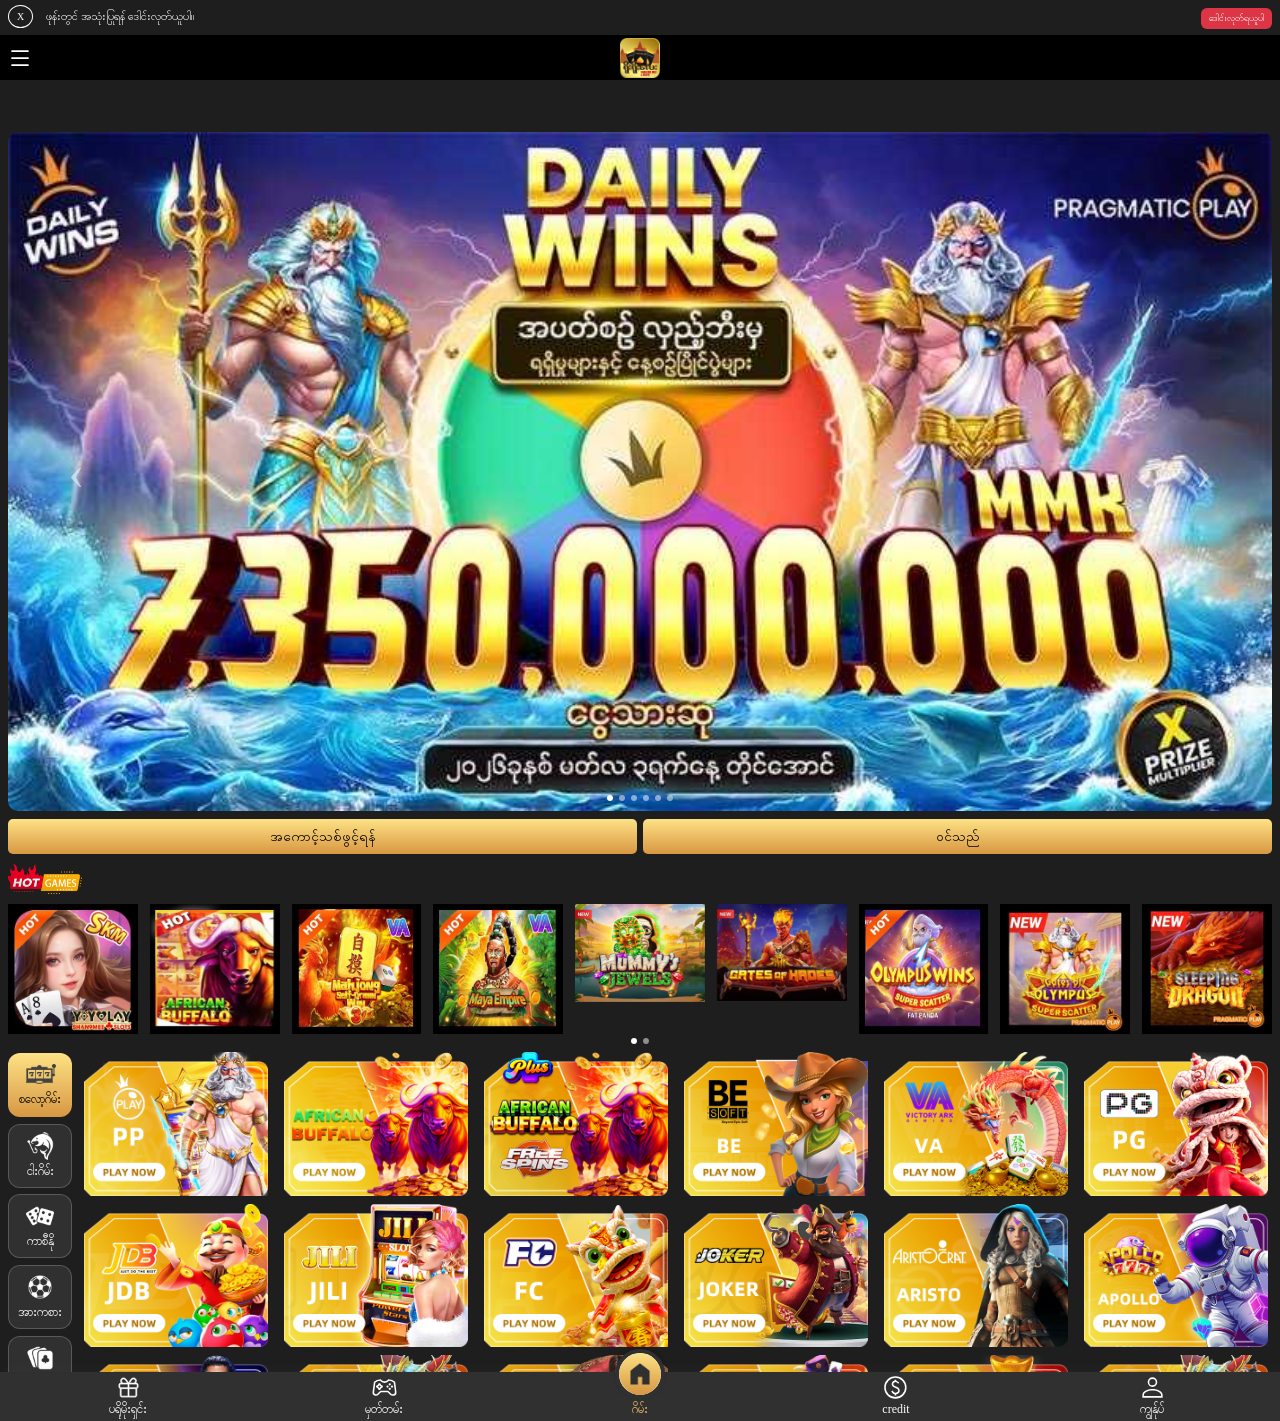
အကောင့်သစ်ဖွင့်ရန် (323, 836)
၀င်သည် (958, 836)
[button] (610, 798)
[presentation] (76, 471)
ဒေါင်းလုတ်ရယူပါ (1236, 18)
